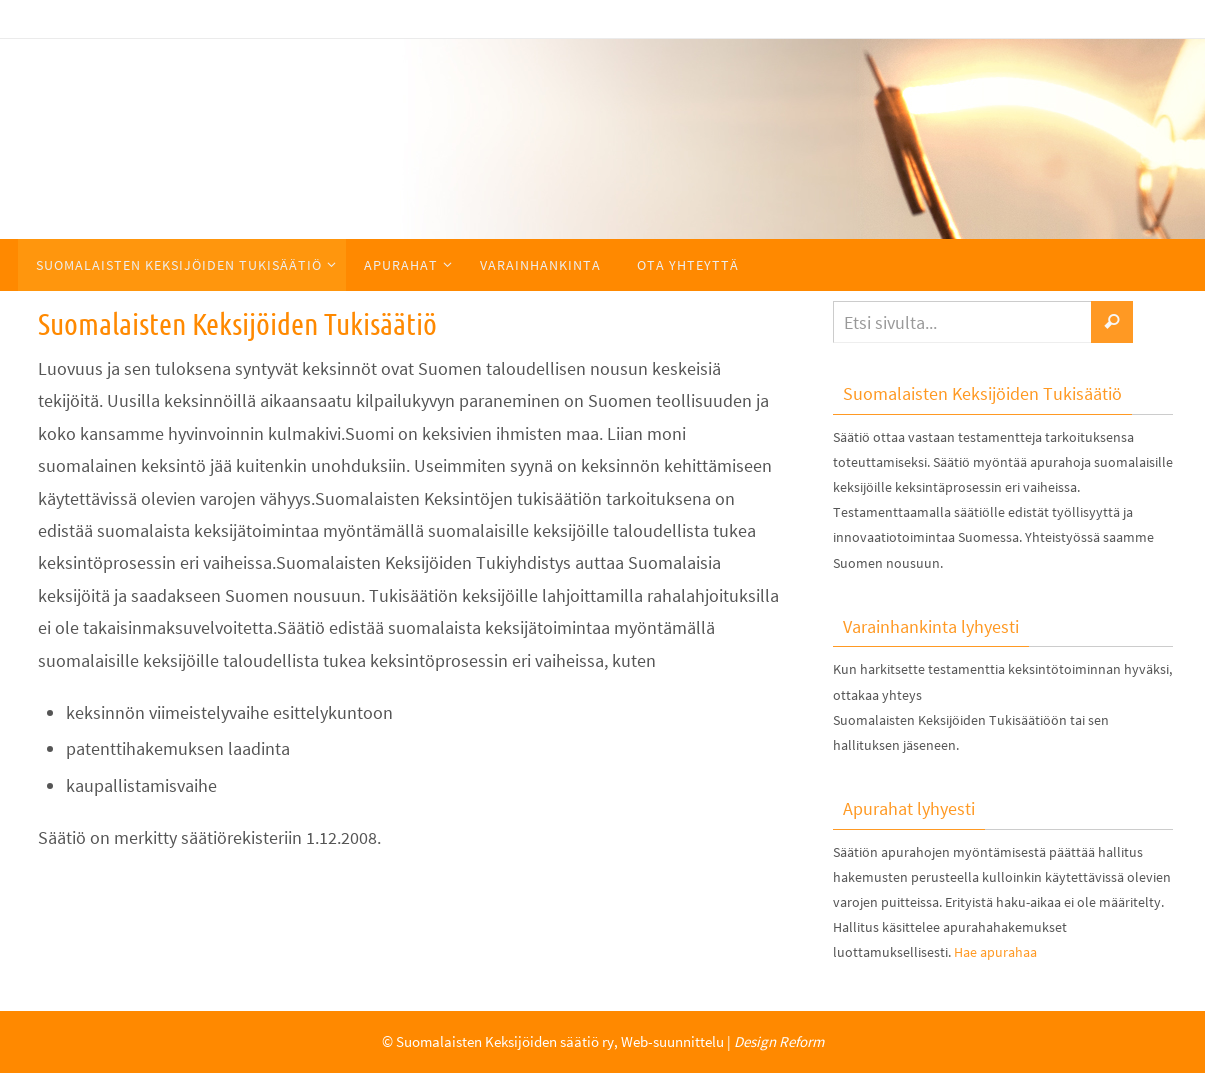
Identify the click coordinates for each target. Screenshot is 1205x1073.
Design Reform (779, 1041)
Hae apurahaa (995, 952)
